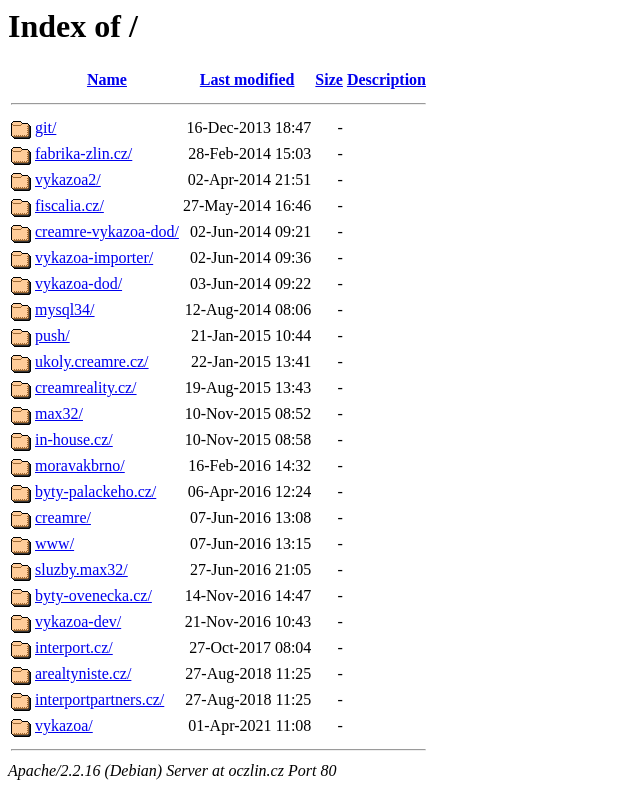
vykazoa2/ (68, 179)
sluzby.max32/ (81, 569)
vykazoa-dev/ (78, 621)
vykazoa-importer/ (94, 257)
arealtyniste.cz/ (83, 673)
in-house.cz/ (74, 439)
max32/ (59, 413)
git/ (45, 127)
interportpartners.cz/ (99, 699)
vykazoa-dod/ (78, 283)
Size (329, 79)
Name (107, 79)
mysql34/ (65, 309)
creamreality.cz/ (86, 387)
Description (386, 79)
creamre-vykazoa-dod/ (107, 231)
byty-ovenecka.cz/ (93, 595)
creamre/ (63, 517)
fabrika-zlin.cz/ (83, 153)
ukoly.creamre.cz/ (92, 361)
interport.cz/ (74, 647)
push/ (52, 335)
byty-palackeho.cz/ (95, 491)
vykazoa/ (64, 725)
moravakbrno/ (80, 465)
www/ (54, 543)
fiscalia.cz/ (69, 205)
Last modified (247, 79)
